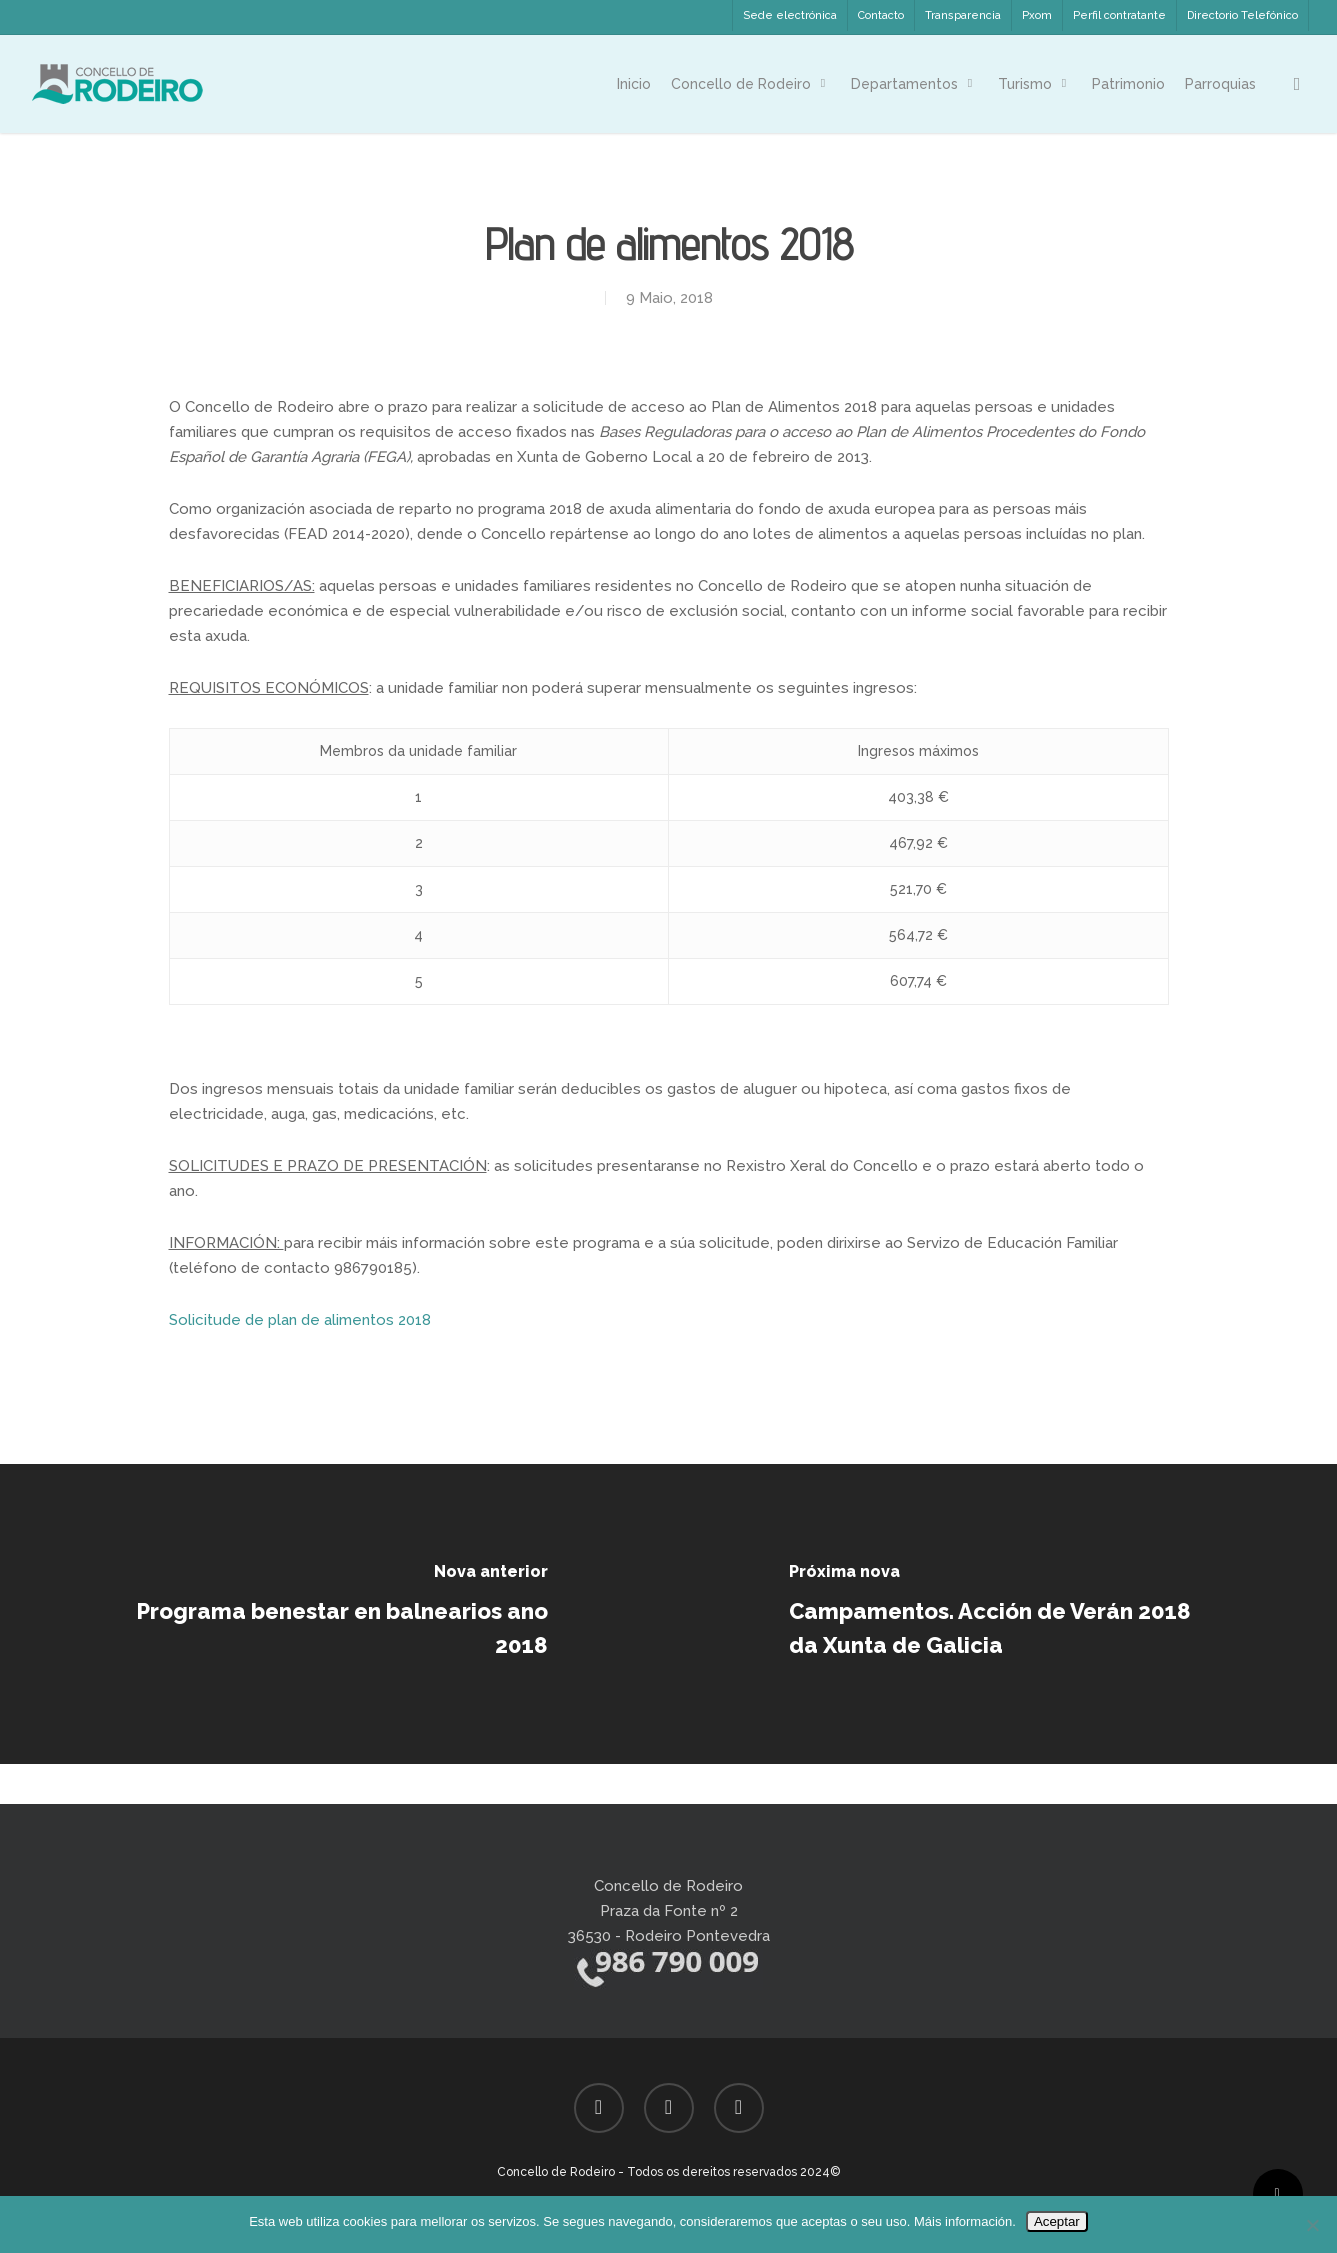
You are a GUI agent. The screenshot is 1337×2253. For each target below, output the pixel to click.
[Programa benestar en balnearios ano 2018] (334, 1614)
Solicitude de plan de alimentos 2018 (300, 1320)
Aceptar (1057, 2221)
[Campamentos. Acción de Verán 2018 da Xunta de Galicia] (1003, 1614)
